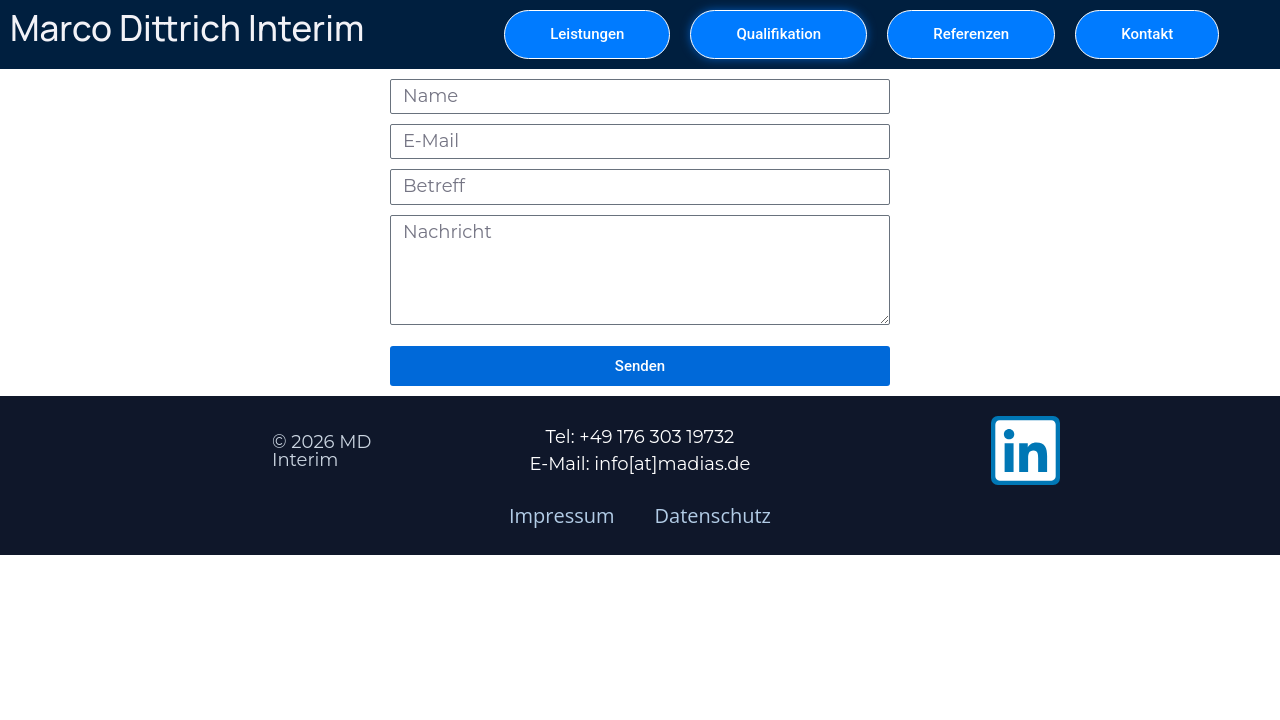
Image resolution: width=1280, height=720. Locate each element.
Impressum (562, 515)
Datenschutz (713, 515)
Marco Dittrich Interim (187, 28)
